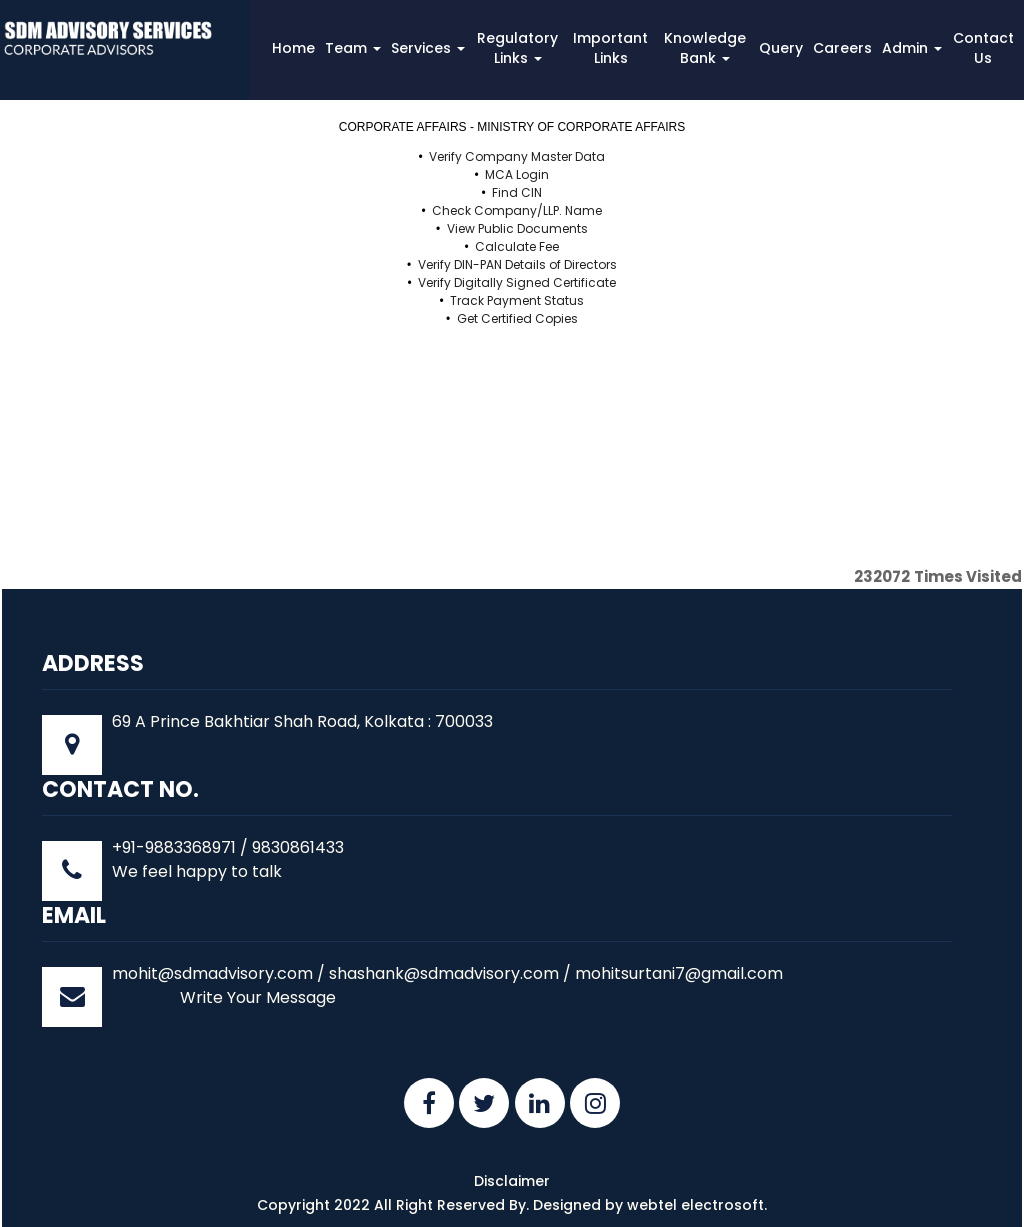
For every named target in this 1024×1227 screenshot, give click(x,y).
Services (428, 48)
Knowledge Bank (705, 48)
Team (353, 48)
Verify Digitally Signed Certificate (517, 282)
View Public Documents (517, 228)
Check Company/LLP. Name (517, 210)
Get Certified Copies (517, 318)
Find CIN (517, 192)
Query (781, 48)
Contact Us (983, 48)
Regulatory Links (517, 48)
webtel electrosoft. (697, 1205)
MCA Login (517, 174)
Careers (842, 48)
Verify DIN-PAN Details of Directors (517, 264)
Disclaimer (512, 1181)
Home (293, 48)
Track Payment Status (517, 300)
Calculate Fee (517, 246)
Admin (912, 48)
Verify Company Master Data (517, 156)
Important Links (610, 48)
